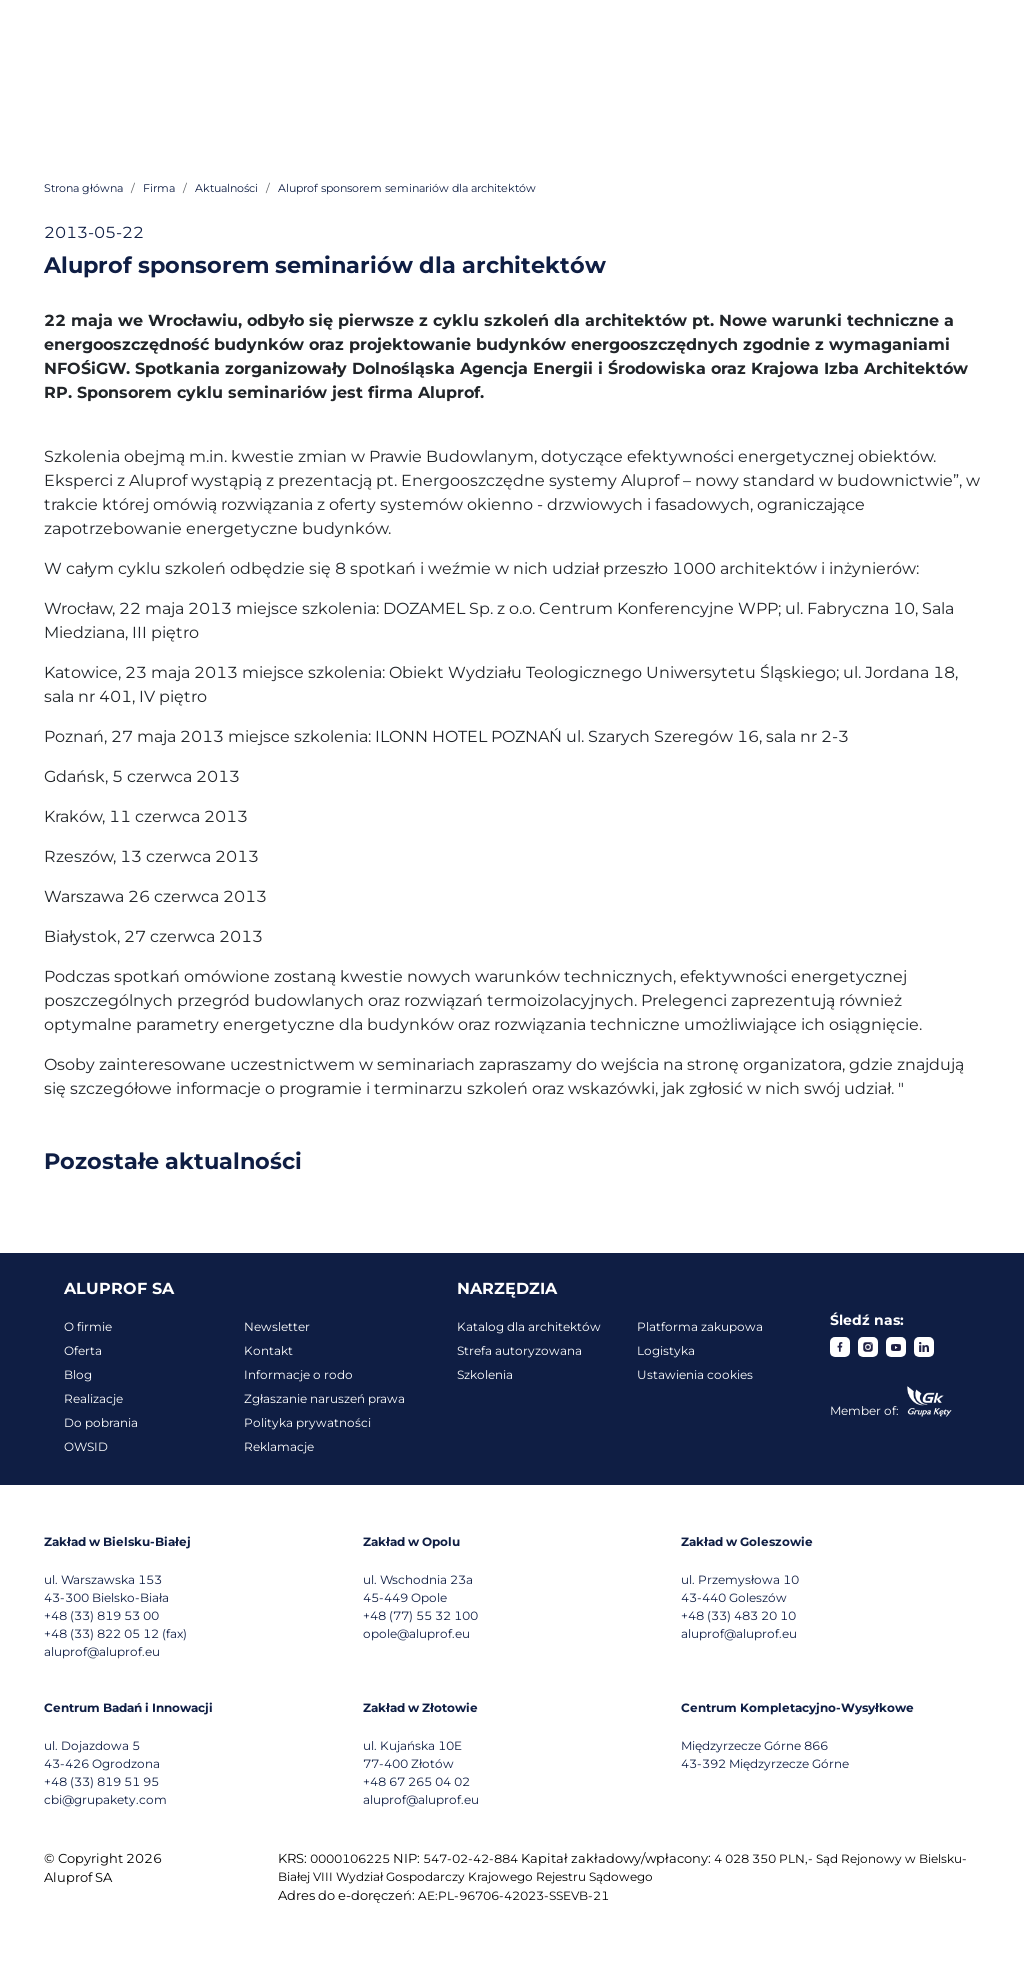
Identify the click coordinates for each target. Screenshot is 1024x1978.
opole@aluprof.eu (416, 1633)
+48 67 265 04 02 (416, 1781)
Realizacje (93, 1398)
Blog (78, 1374)
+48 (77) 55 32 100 (420, 1615)
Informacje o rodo (298, 1374)
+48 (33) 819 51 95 (101, 1781)
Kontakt (268, 1350)
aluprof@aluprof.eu (102, 1651)
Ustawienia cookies (695, 1374)
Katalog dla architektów (529, 1326)
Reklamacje (279, 1446)
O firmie (88, 1326)
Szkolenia (485, 1374)
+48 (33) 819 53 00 (101, 1615)
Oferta (83, 1350)
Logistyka (666, 1350)
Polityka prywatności (307, 1422)
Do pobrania (101, 1422)
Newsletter (277, 1326)
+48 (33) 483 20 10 (738, 1615)
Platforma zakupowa (700, 1326)
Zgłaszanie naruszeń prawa (324, 1398)
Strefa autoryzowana (519, 1350)
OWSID (86, 1446)
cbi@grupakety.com (105, 1799)
